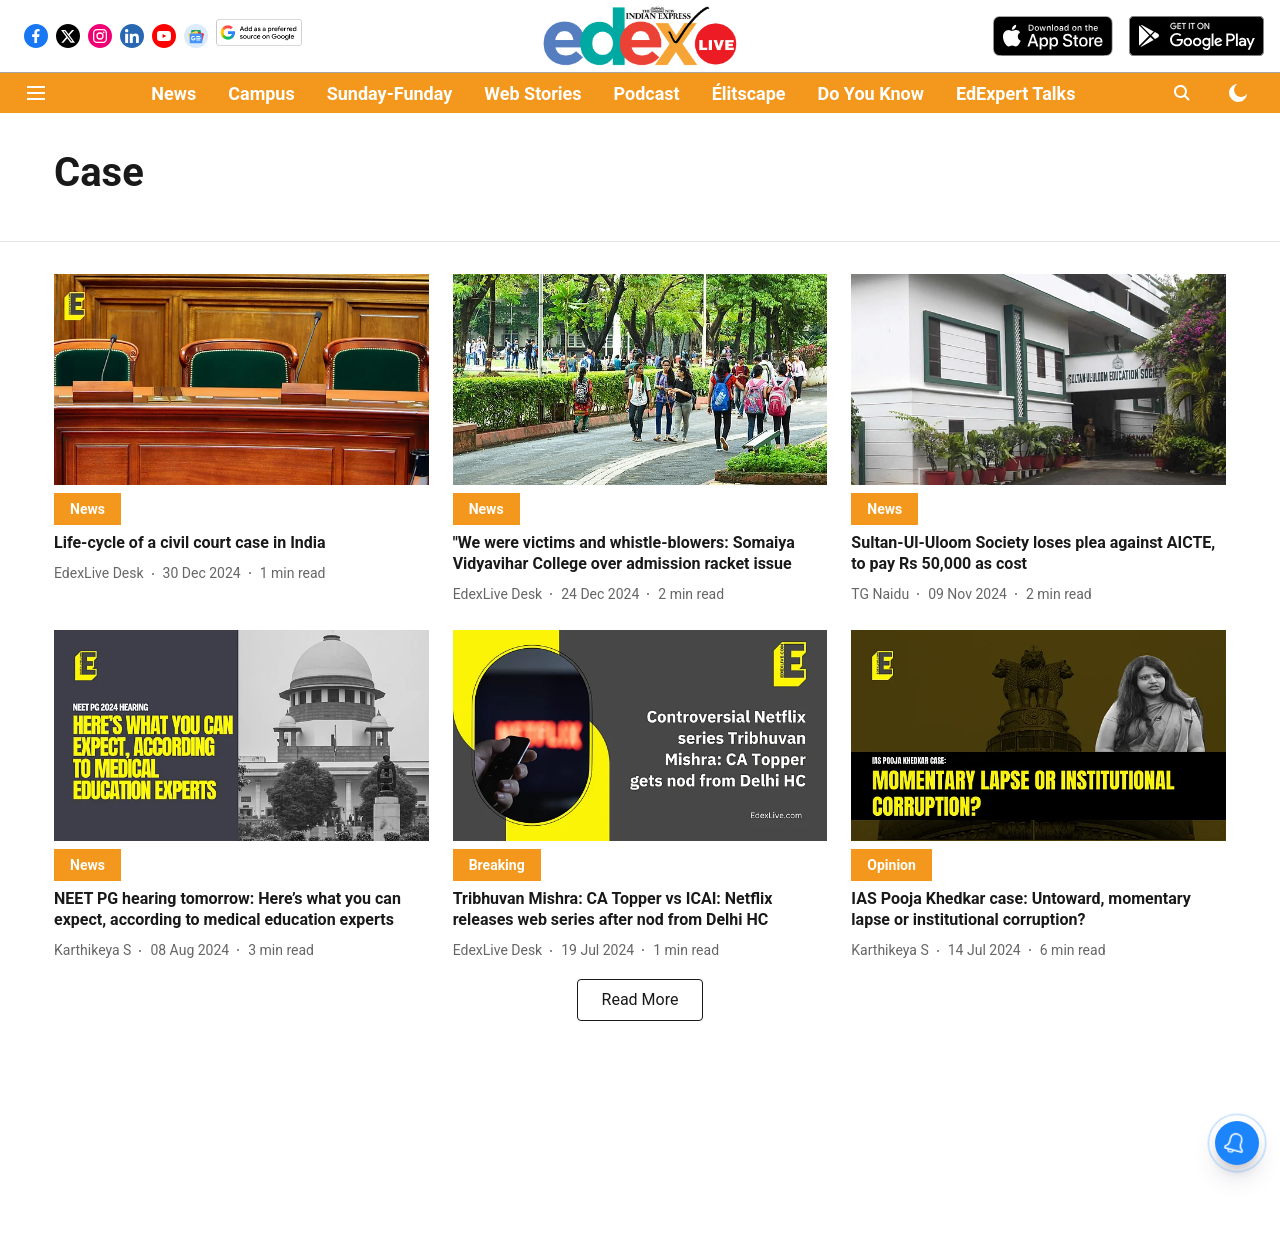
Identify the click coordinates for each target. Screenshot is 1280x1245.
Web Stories (532, 93)
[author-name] (103, 573)
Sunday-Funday (390, 93)
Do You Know (871, 93)
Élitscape (749, 93)
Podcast (647, 93)
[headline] (241, 543)
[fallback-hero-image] (241, 379)
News (173, 93)
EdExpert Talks (1015, 93)
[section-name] (87, 508)
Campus (261, 93)
